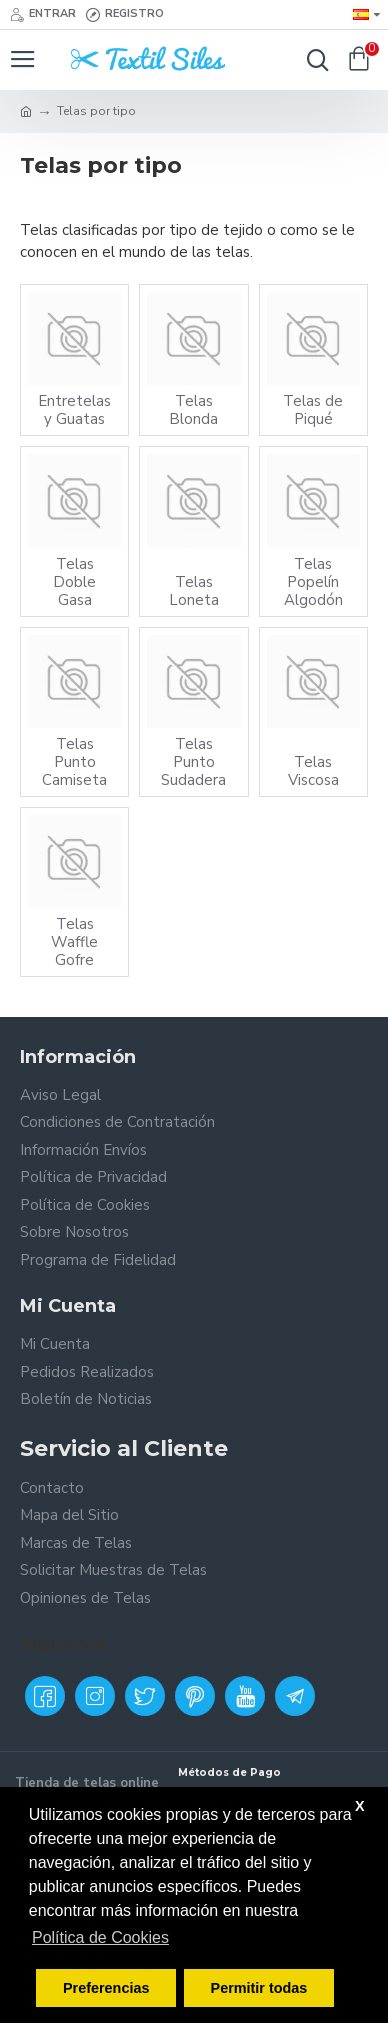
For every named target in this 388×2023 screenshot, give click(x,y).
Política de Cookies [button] (100, 1937)
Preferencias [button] (106, 1988)
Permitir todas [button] (259, 1988)
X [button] (360, 1806)
